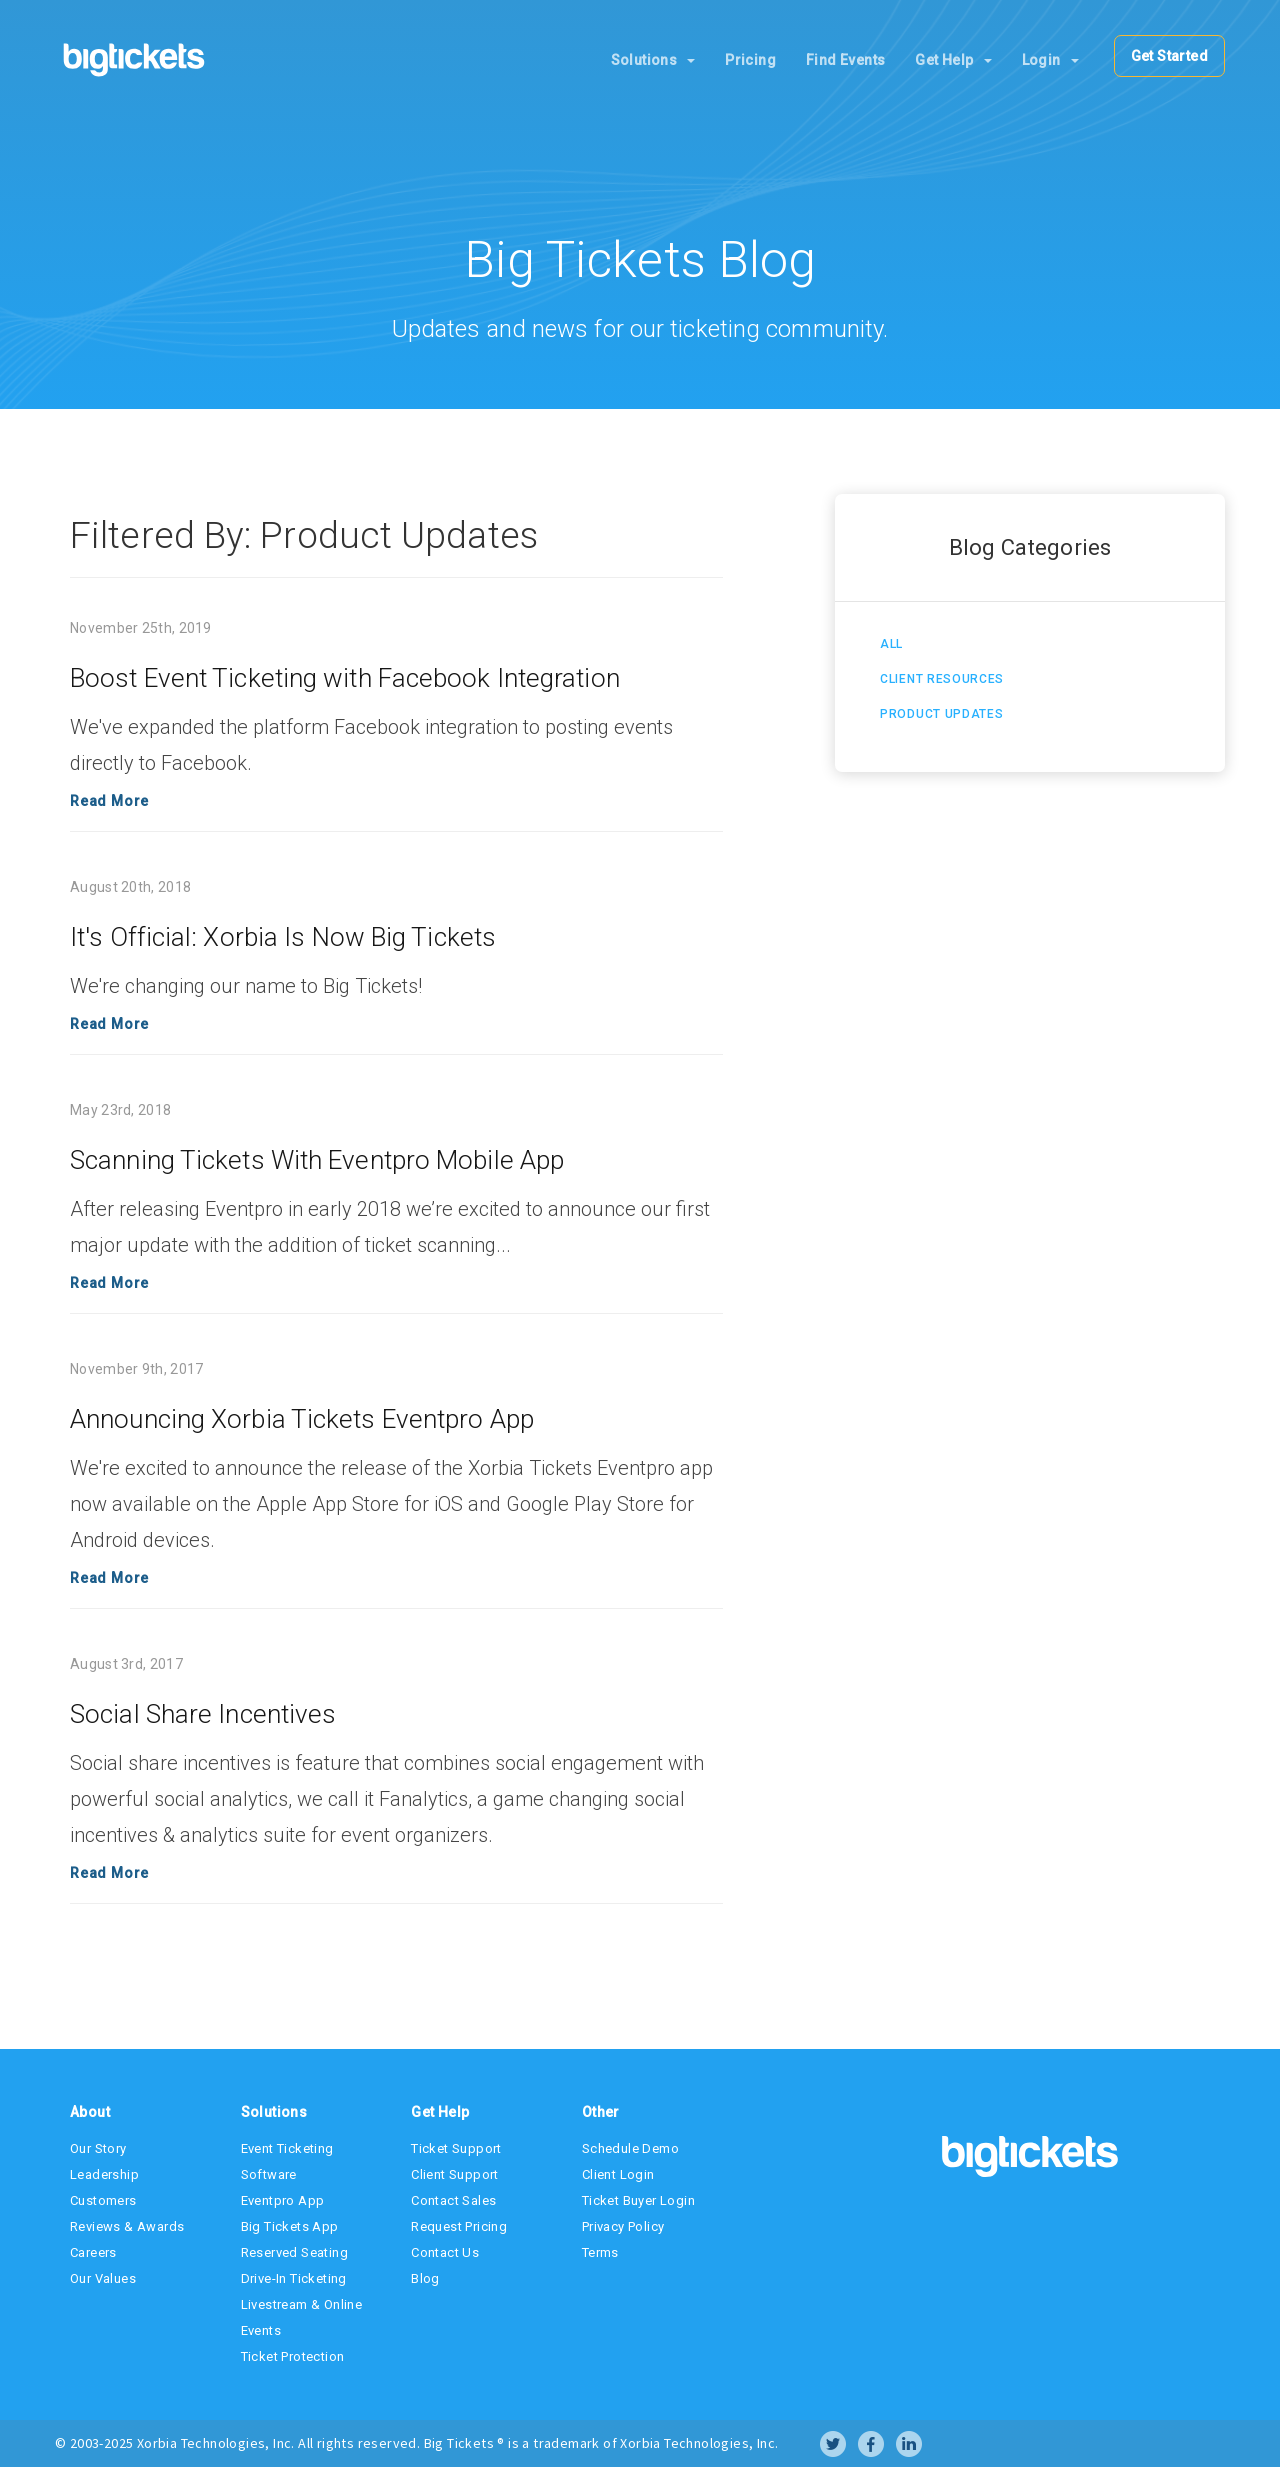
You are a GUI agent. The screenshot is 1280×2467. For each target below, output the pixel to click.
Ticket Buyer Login (638, 2200)
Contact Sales (453, 2200)
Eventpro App (283, 2200)
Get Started (1169, 56)
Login (1050, 60)
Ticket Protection (293, 2356)
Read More (109, 801)
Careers (93, 2252)
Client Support (455, 2174)
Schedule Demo (630, 2148)
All (891, 644)
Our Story (98, 2148)
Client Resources (942, 679)
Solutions (653, 60)
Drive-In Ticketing (294, 2278)
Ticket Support (456, 2148)
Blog (425, 2278)
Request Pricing (459, 2226)
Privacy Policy (623, 2226)
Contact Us (445, 2252)
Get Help (953, 60)
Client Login (618, 2174)
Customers (103, 2200)
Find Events (845, 60)
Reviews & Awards (127, 2226)
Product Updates (942, 714)
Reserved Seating (294, 2252)
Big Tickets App (290, 2226)
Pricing (750, 60)
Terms (600, 2252)
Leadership (104, 2174)
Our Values (103, 2278)
